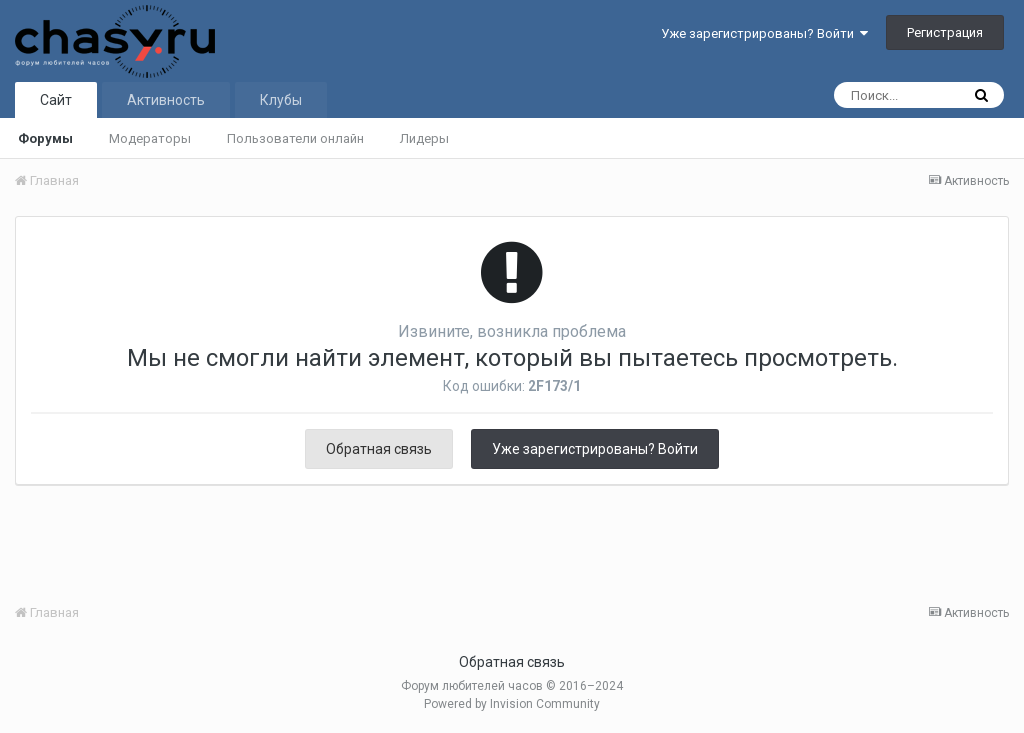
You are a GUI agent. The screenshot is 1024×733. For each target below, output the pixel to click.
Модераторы (150, 138)
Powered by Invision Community (512, 704)
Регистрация (945, 32)
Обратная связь (379, 449)
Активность (166, 100)
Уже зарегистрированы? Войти (764, 33)
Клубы (281, 100)
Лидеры (424, 138)
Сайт (56, 100)
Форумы (45, 138)
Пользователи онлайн (295, 138)
